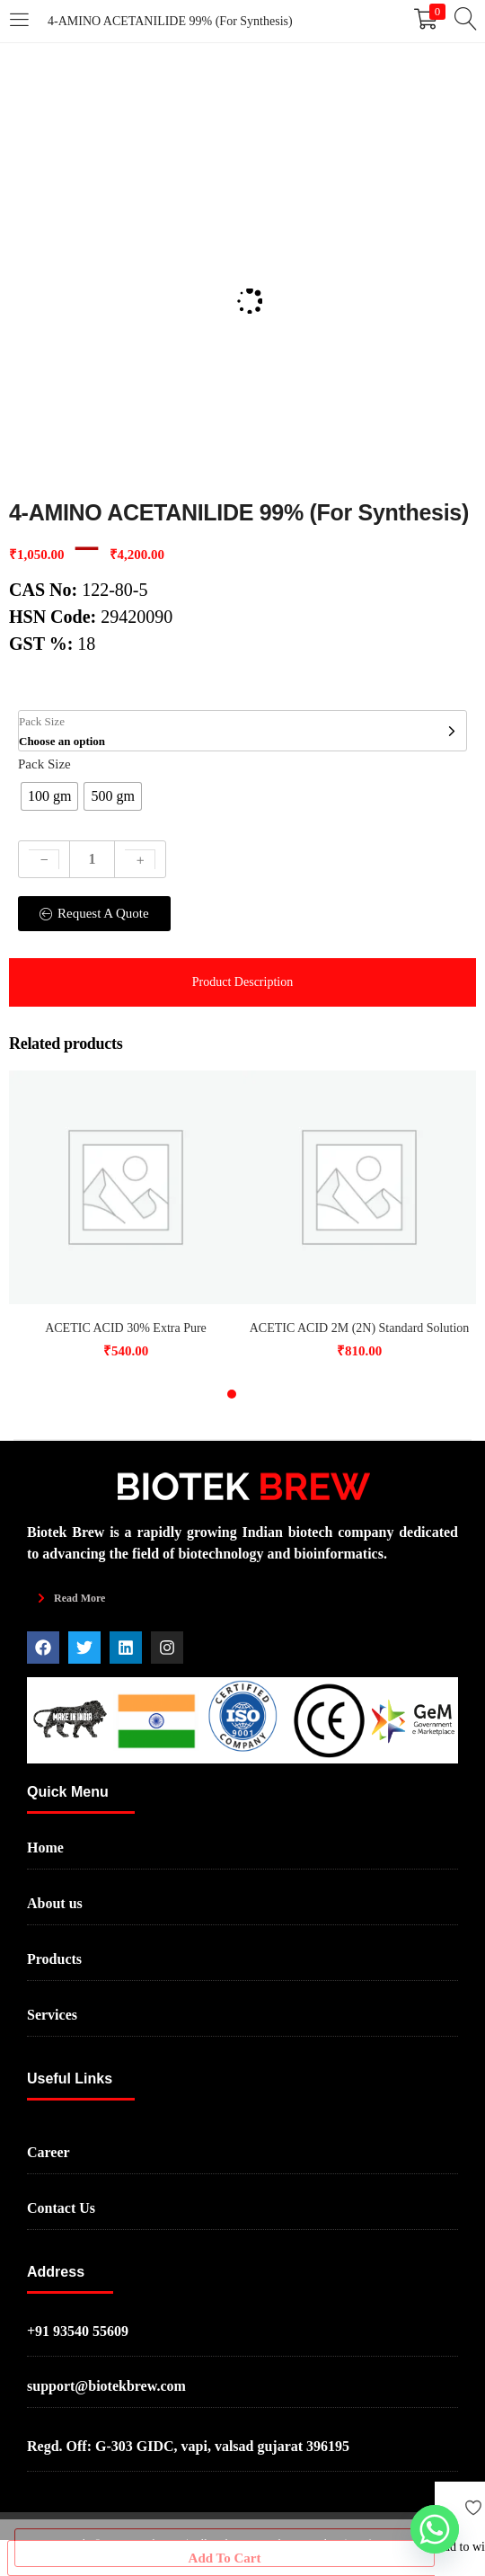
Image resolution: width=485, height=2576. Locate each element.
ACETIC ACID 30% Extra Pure (126, 1328)
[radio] (49, 796)
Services (52, 2014)
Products (54, 1959)
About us (55, 1903)
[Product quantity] (92, 859)
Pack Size (44, 764)
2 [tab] (254, 1394)
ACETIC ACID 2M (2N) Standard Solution (360, 1328)
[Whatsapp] (434, 2529)
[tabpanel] (125, 1216)
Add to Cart (225, 2547)
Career (48, 2152)
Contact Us (61, 2208)
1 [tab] (231, 1394)
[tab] (242, 982)
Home (45, 1847)
